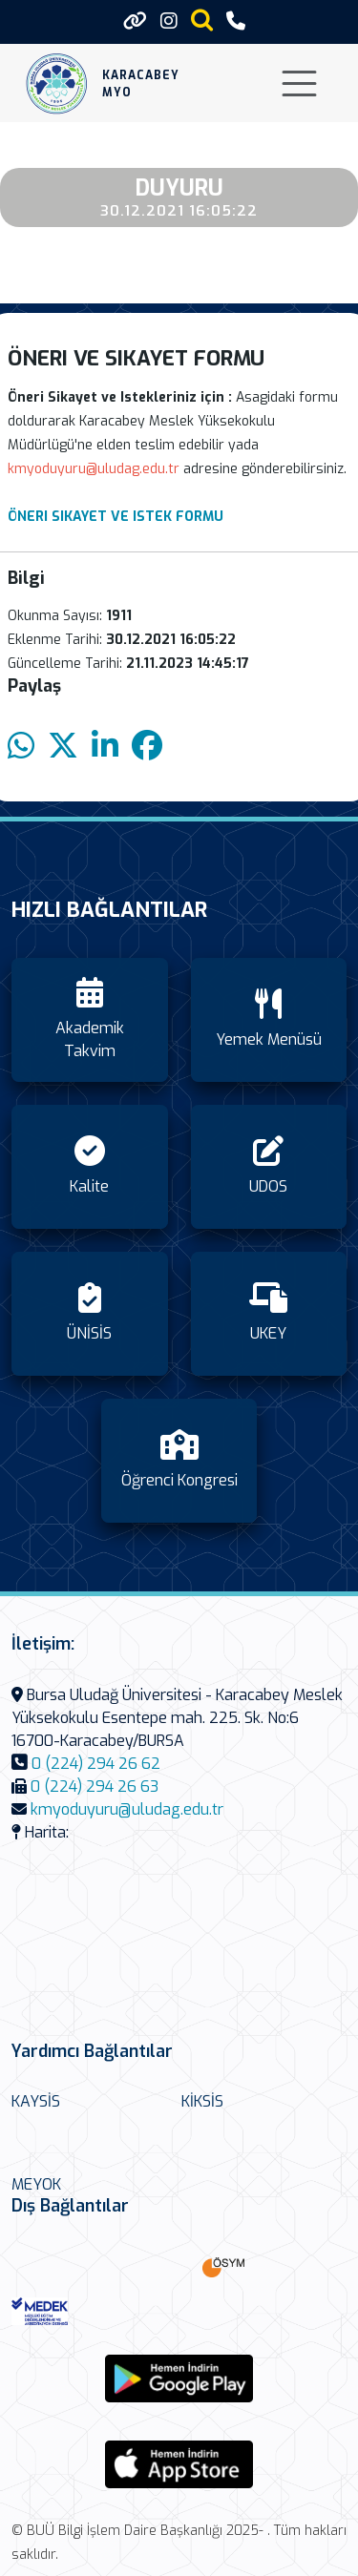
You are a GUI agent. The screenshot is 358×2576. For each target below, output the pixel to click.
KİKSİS (202, 2101)
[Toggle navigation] (299, 83)
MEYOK (36, 2184)
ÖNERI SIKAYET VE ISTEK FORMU (115, 517)
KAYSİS (35, 2101)
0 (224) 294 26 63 (94, 1786)
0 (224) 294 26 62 (96, 1764)
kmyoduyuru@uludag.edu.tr (127, 1809)
